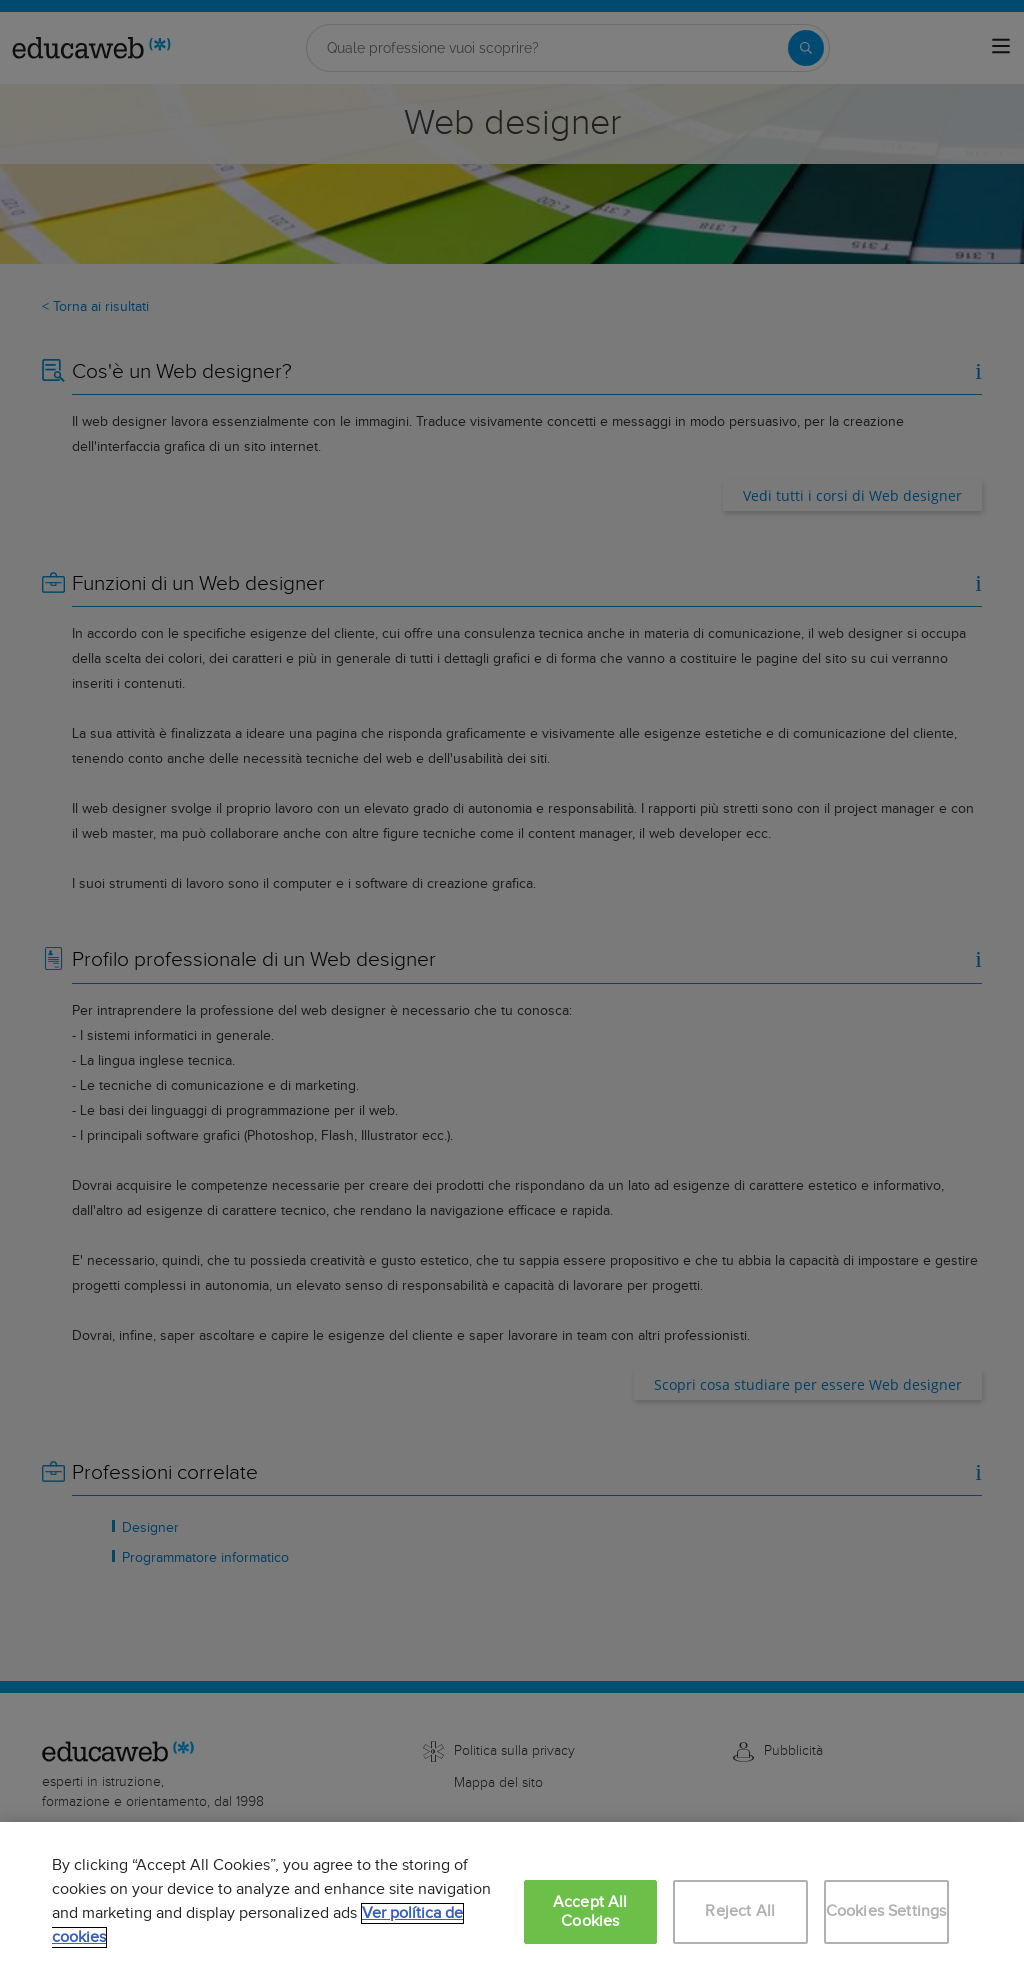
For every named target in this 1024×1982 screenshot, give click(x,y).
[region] (512, 1902)
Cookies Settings (886, 1911)
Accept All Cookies (590, 1912)
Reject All (740, 1911)
